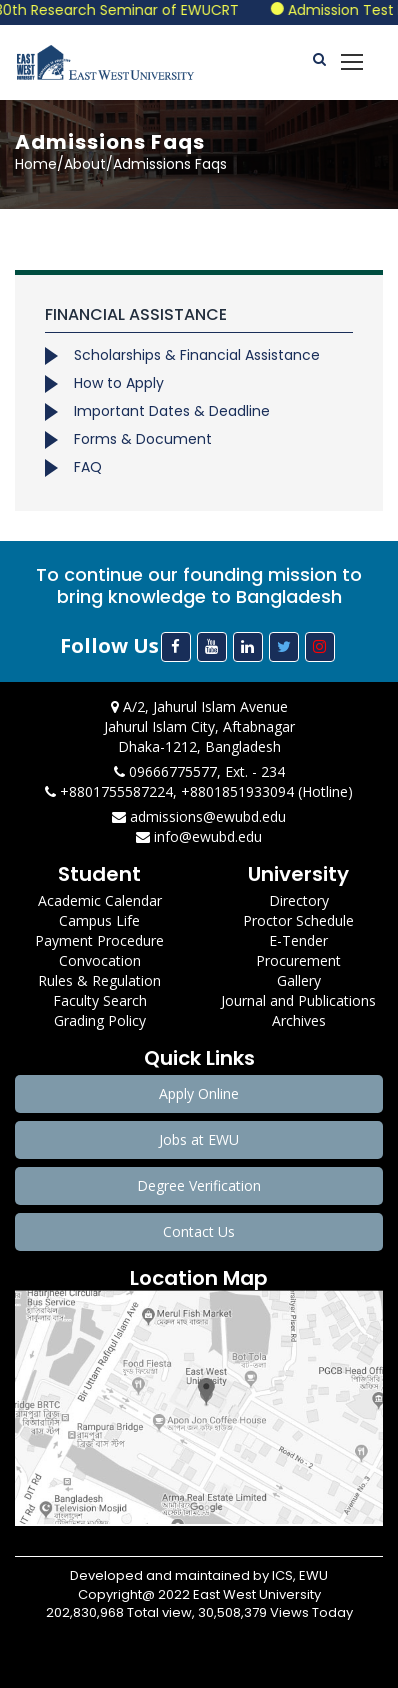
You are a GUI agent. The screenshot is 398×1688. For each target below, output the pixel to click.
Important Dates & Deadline (172, 411)
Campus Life (99, 920)
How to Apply (119, 383)
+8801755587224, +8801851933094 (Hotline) (199, 791)
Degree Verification (199, 1185)
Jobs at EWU (199, 1139)
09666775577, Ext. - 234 (199, 771)
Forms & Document (143, 439)
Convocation (100, 960)
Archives (299, 1020)
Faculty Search (100, 1000)
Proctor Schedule (298, 920)
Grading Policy (100, 1020)
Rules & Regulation (99, 980)
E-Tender (298, 940)
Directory (299, 900)
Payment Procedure (99, 940)
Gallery (299, 980)
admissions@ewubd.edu (199, 816)
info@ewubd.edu (199, 836)
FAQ (88, 467)
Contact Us (199, 1231)
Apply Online (199, 1093)
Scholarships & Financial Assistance (197, 355)
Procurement (298, 960)
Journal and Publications (298, 1000)
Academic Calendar (100, 900)
